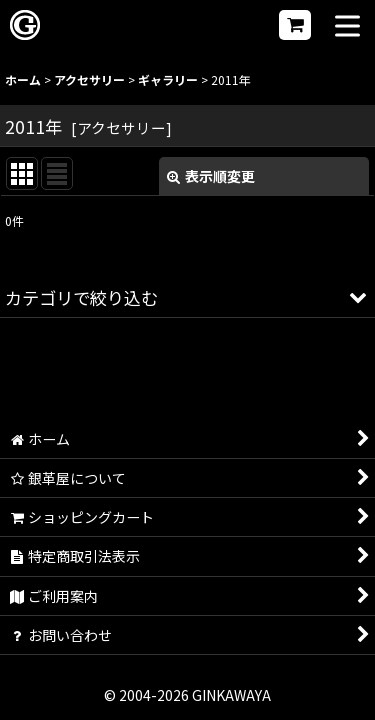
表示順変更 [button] (211, 176)
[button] (347, 27)
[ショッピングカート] (295, 25)
